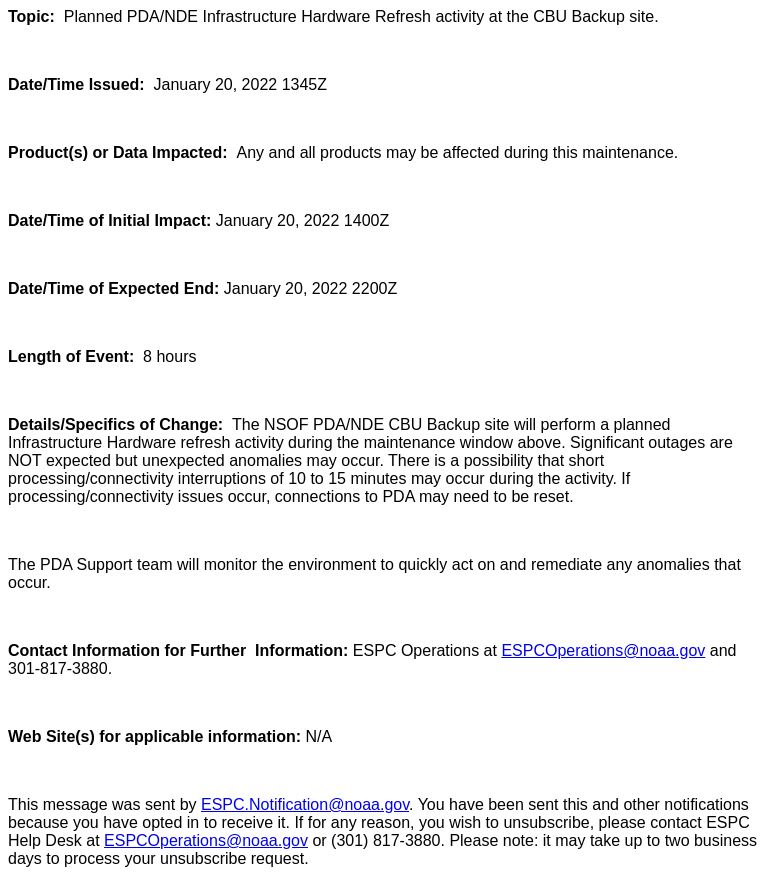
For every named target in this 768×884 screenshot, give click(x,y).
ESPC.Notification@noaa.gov (305, 804)
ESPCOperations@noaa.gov (603, 650)
